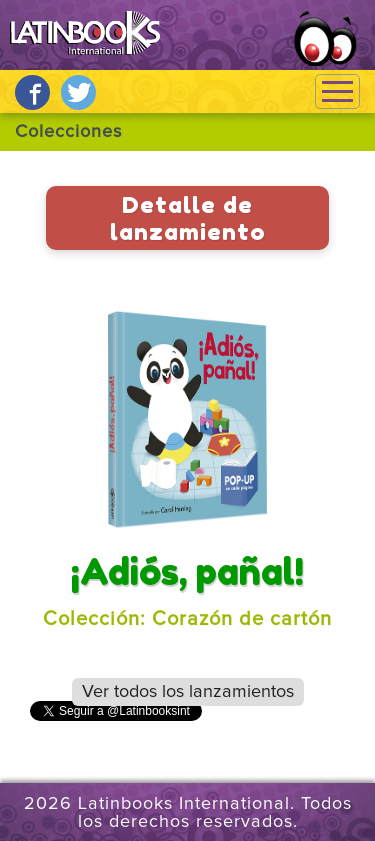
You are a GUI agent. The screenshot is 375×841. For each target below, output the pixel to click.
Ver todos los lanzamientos (188, 692)
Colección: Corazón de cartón (187, 619)
